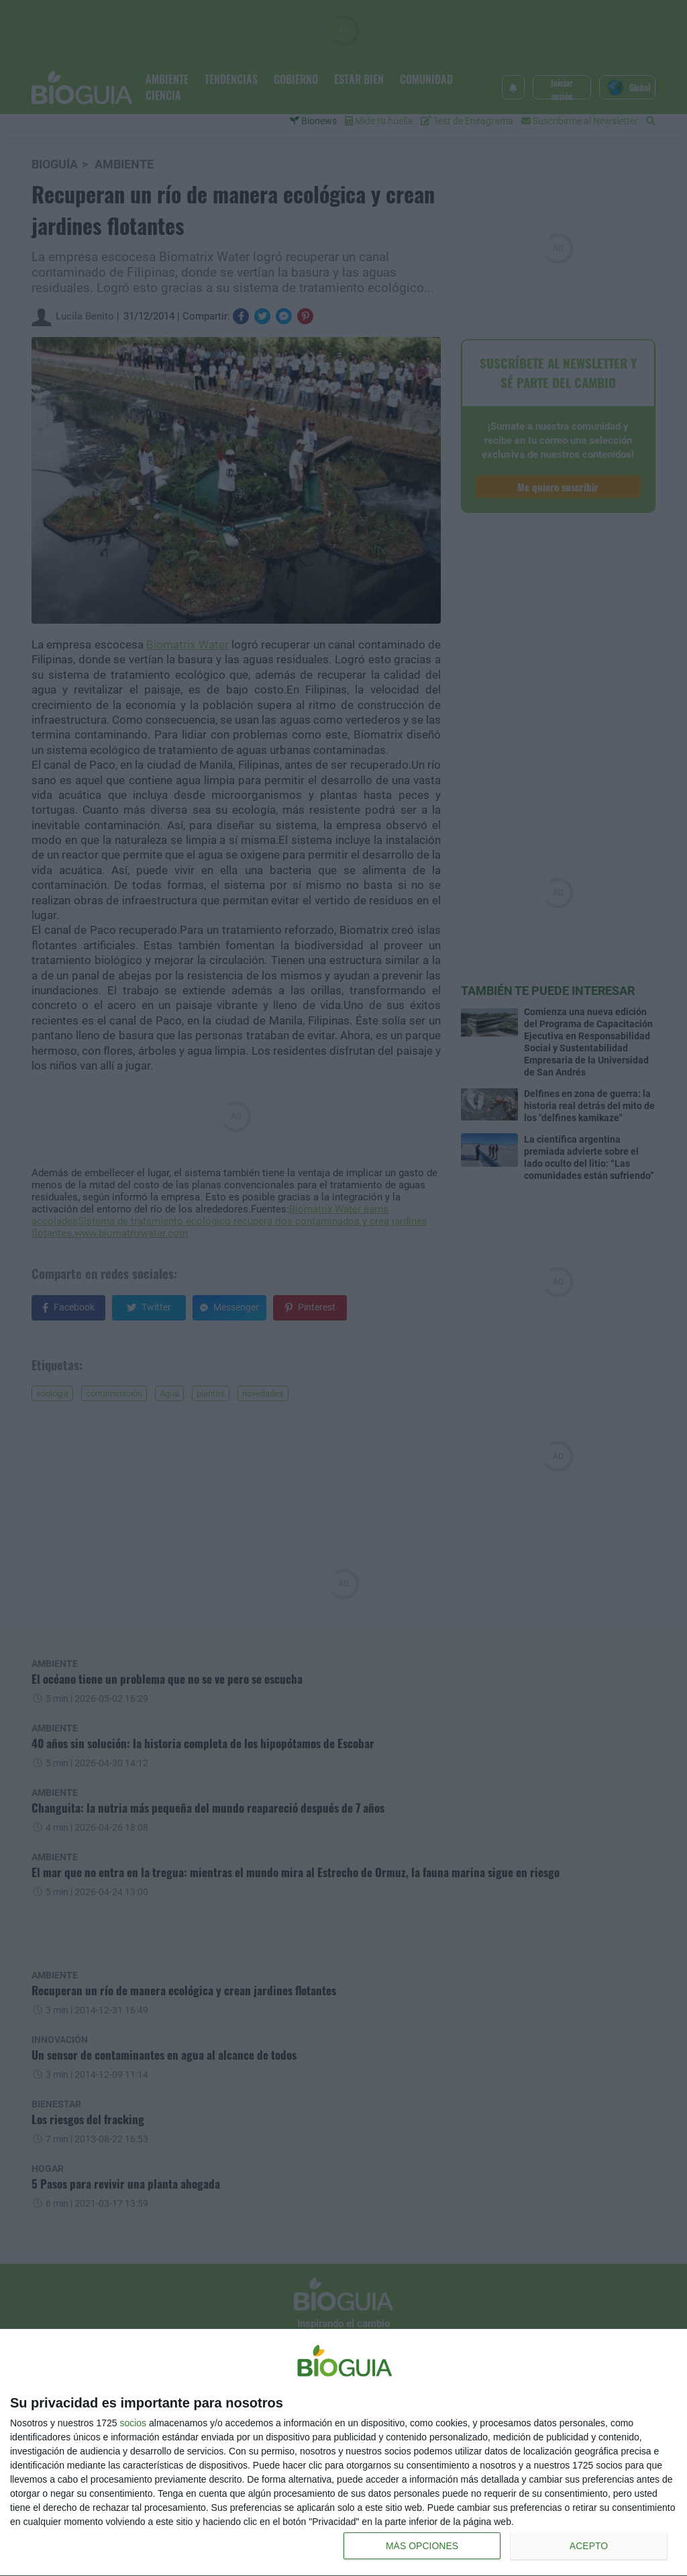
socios (132, 2423)
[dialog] (343, 2453)
